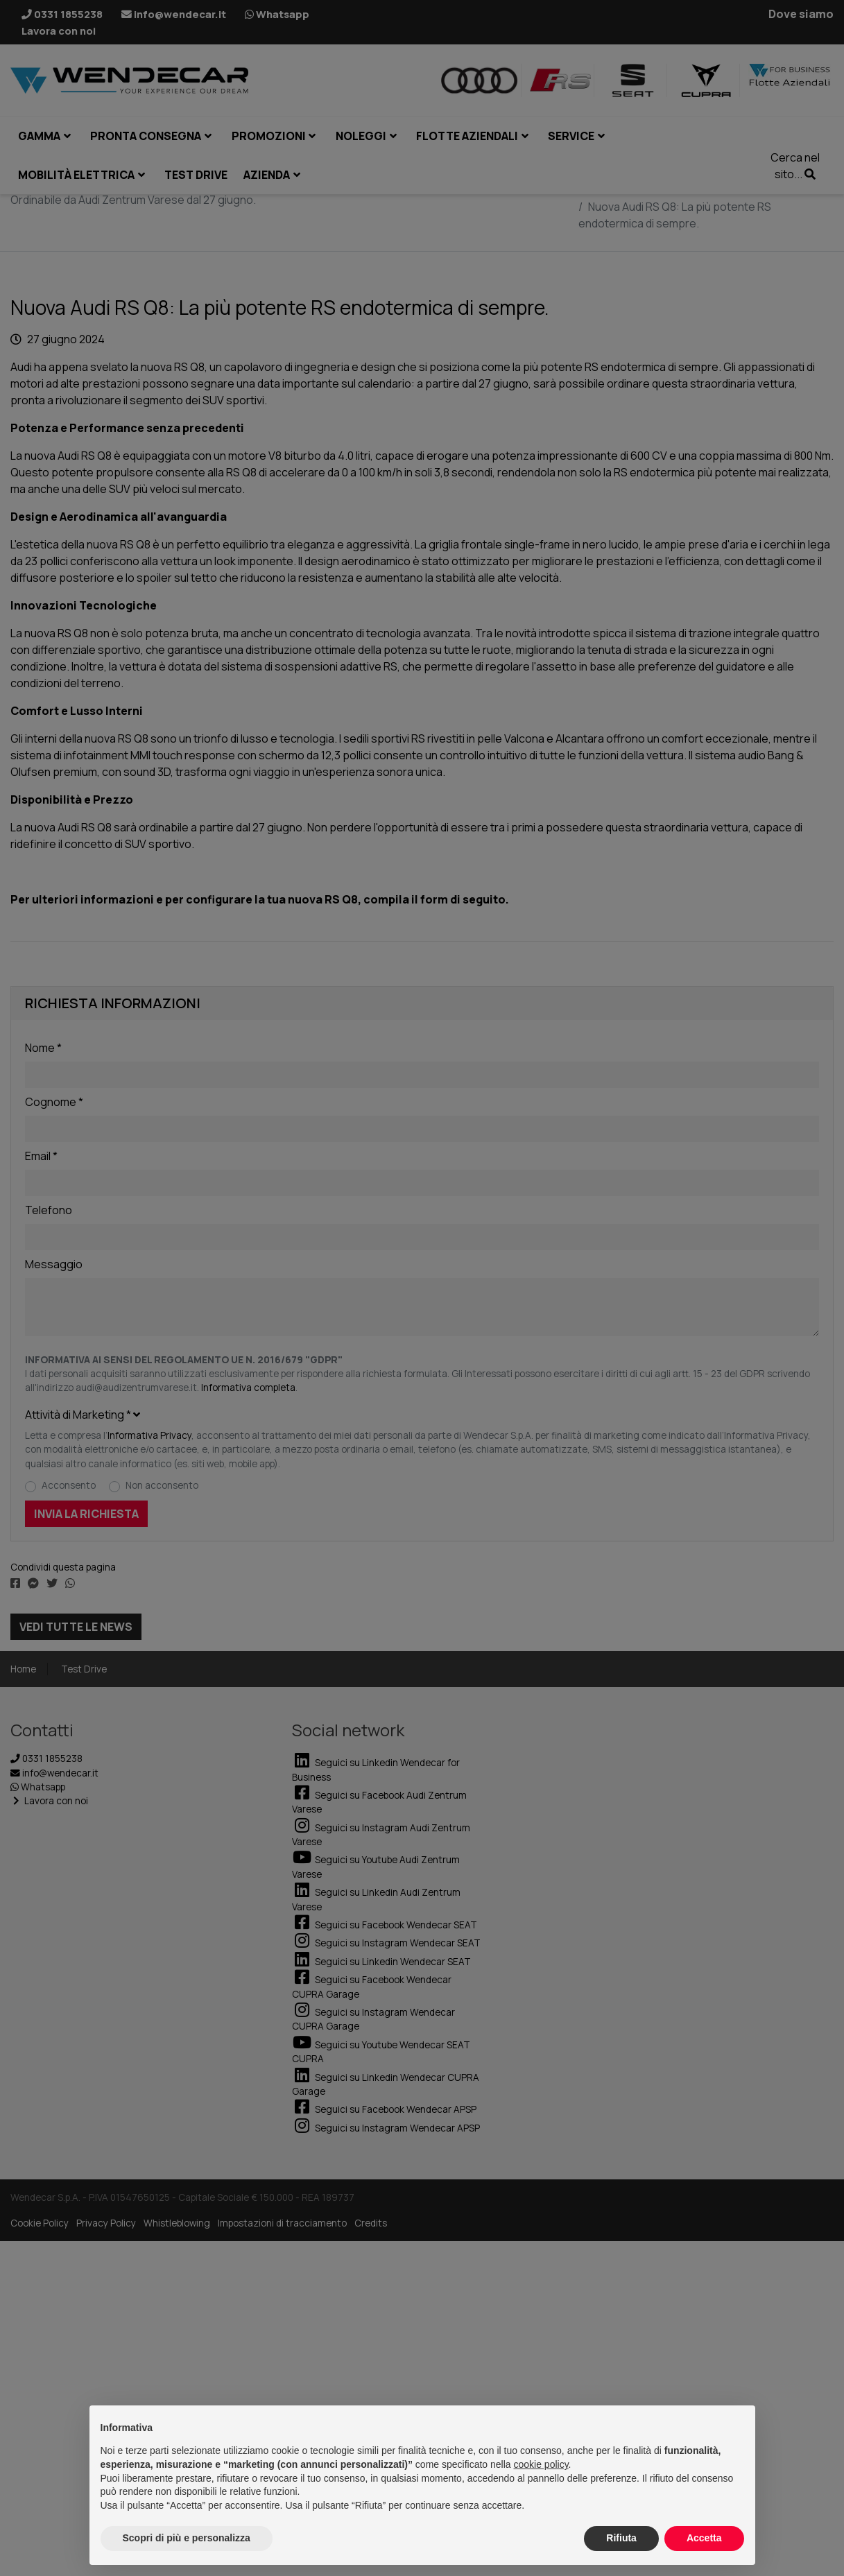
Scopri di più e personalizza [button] (186, 2537)
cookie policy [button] (540, 2464)
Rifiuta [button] (621, 2537)
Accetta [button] (704, 2537)
